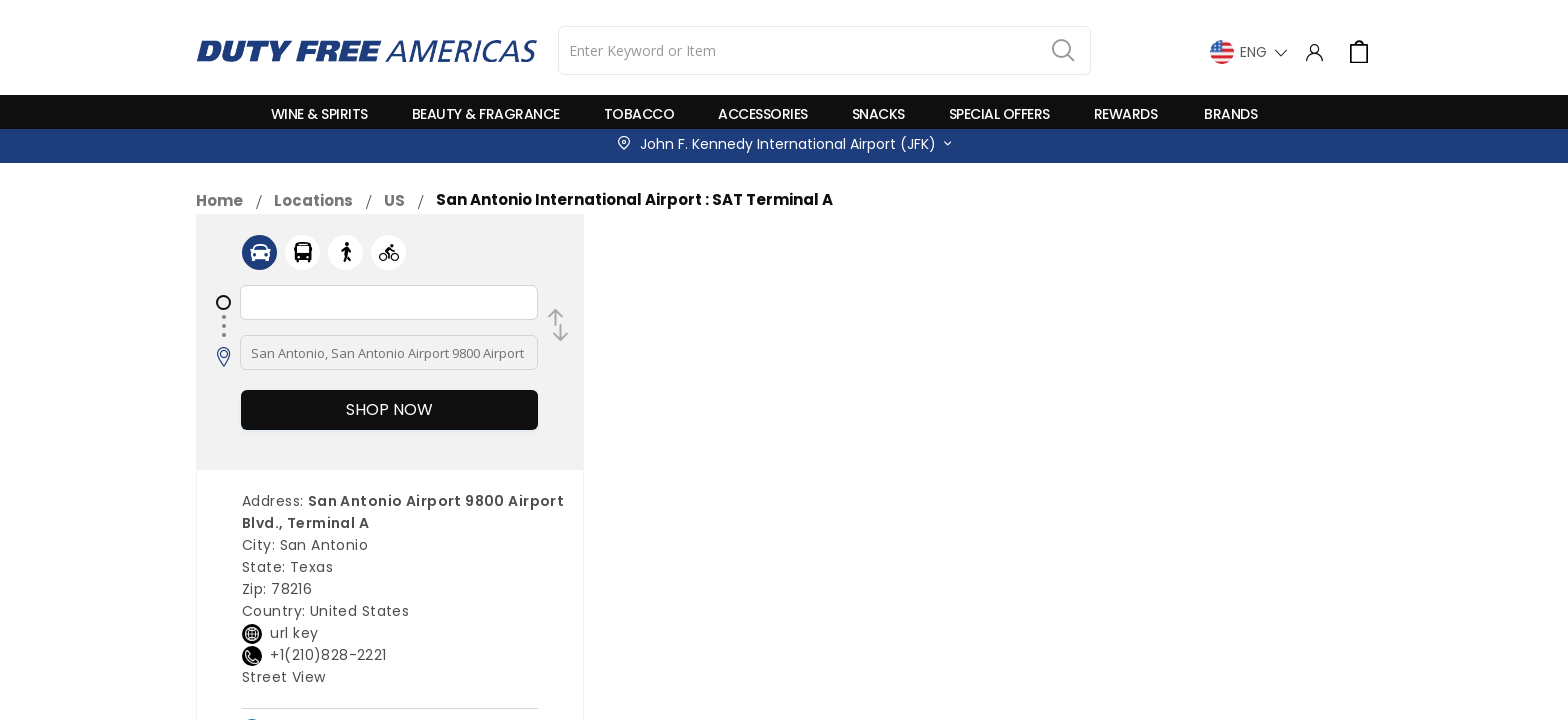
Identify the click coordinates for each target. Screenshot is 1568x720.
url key (294, 633)
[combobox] (824, 50)
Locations (313, 200)
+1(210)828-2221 (328, 655)
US (394, 200)
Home (219, 200)
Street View (284, 677)
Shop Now (389, 409)
